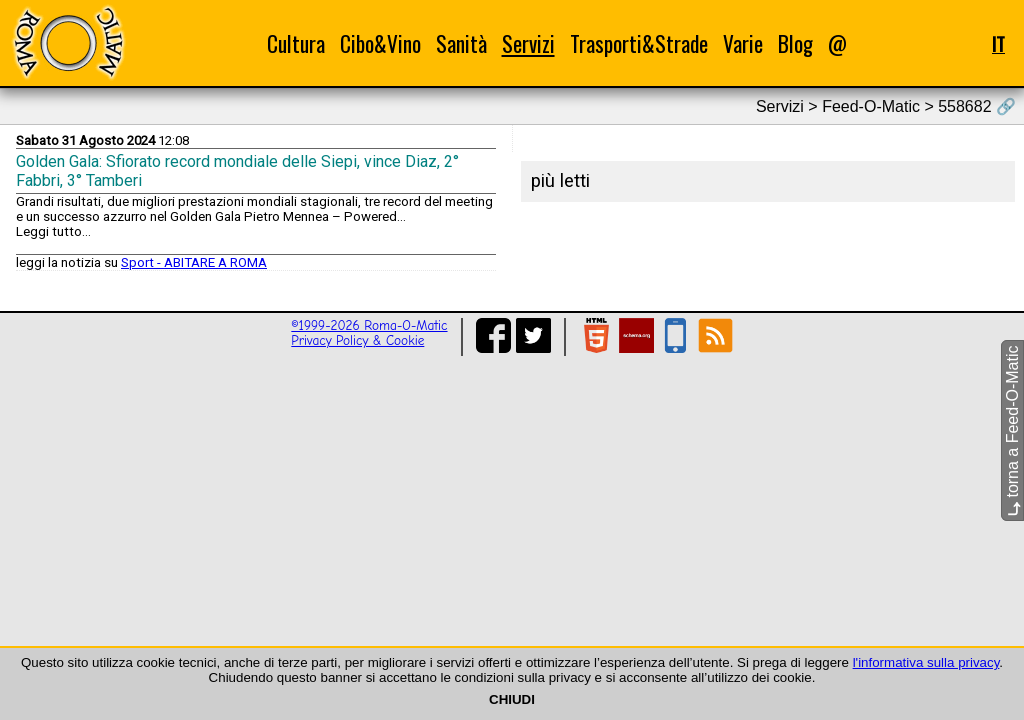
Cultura (296, 43)
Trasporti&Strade (639, 43)
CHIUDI (512, 699)
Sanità (461, 43)
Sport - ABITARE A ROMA (194, 262)
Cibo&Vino (380, 43)
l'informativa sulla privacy (926, 662)
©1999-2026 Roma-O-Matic (369, 325)
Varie (743, 43)
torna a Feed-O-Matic (1012, 431)
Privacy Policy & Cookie (357, 340)
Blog (795, 43)
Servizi (528, 43)
